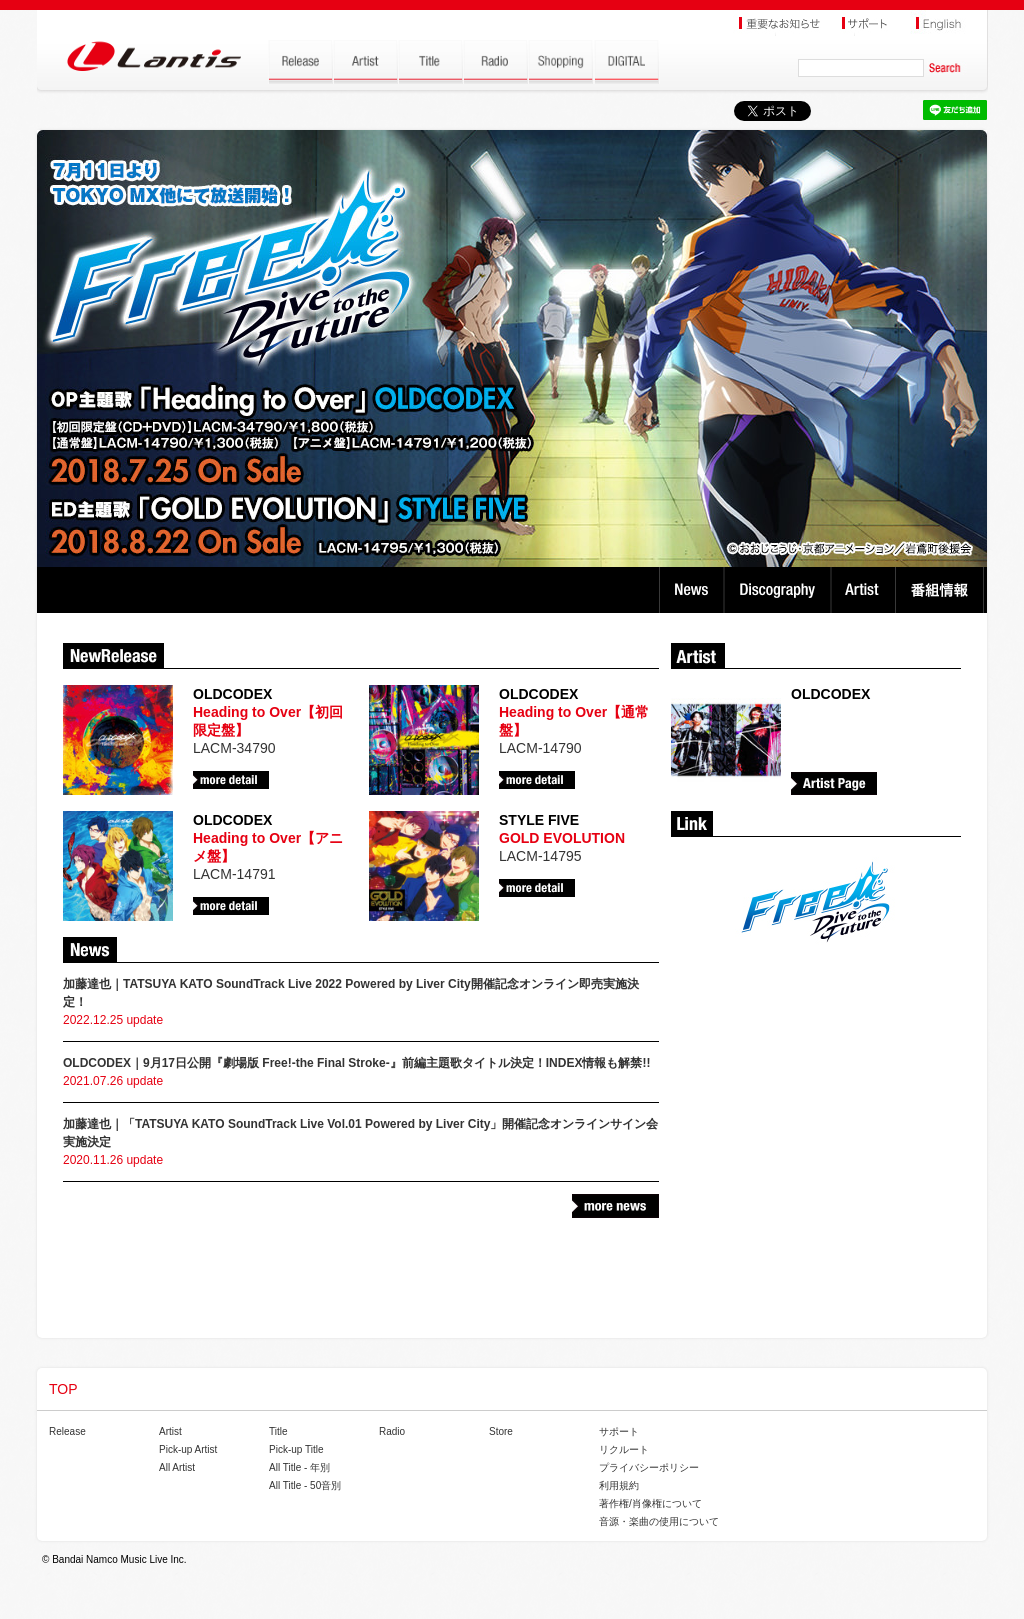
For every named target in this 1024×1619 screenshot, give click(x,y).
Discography (779, 590)
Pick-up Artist (188, 1449)
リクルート (624, 1449)
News (691, 590)
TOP (63, 1389)
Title (278, 1431)
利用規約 (619, 1485)
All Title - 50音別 (305, 1485)
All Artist (177, 1467)
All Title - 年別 (299, 1467)
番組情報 (942, 590)
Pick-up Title (296, 1449)
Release (67, 1431)
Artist (865, 590)
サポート (619, 1431)
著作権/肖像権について (650, 1503)
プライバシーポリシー (649, 1467)
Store (501, 1431)
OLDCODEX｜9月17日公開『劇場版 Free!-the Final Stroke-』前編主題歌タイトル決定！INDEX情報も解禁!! (356, 1063)
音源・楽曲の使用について (659, 1521)
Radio (392, 1431)
